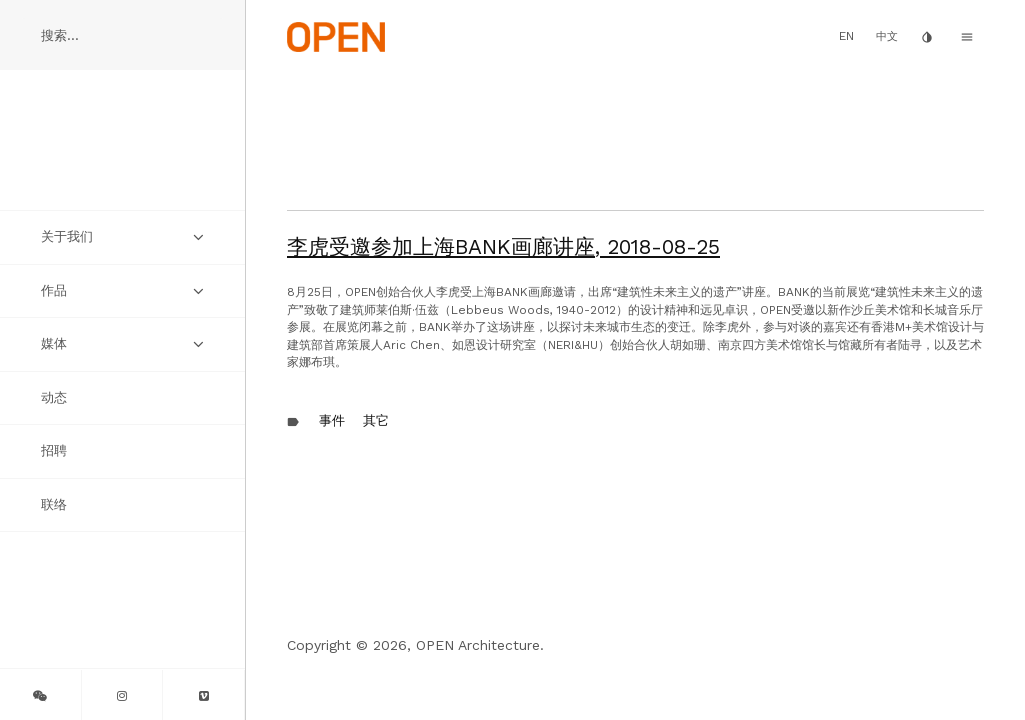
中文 (887, 36)
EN (846, 36)
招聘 (54, 450)
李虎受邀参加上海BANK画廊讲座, (503, 246)
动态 (54, 397)
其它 (376, 420)
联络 (54, 504)
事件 (332, 420)
